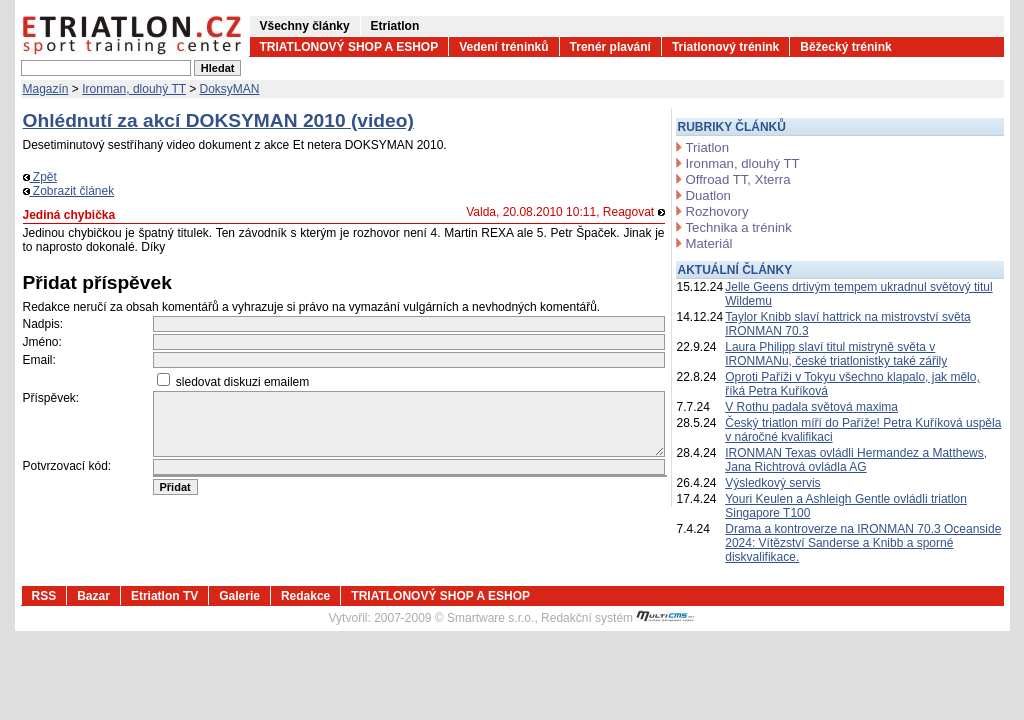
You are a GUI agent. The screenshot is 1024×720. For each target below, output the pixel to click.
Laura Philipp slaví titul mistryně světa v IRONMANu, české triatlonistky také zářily (836, 354)
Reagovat (634, 212)
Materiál (709, 243)
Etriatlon (395, 26)
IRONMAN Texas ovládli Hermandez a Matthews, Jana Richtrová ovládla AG (856, 460)
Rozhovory (717, 211)
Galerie (239, 596)
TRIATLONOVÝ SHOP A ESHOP (349, 47)
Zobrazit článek (69, 191)
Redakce (305, 596)
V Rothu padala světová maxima (811, 407)
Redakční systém (618, 618)
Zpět (40, 177)
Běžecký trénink (845, 47)
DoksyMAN (230, 89)
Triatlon (707, 147)
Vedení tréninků (503, 47)
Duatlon (708, 195)
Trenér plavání (610, 47)
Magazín (46, 89)
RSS (44, 596)
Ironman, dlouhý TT (134, 89)
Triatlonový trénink (725, 47)
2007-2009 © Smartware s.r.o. (454, 618)
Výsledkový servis (772, 483)
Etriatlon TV (164, 596)
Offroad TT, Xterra (738, 179)
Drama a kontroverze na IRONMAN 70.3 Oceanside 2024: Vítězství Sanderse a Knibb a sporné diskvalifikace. (863, 543)
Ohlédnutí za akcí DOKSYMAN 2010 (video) (218, 120)
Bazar (93, 596)
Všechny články (305, 26)
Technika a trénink (739, 227)
